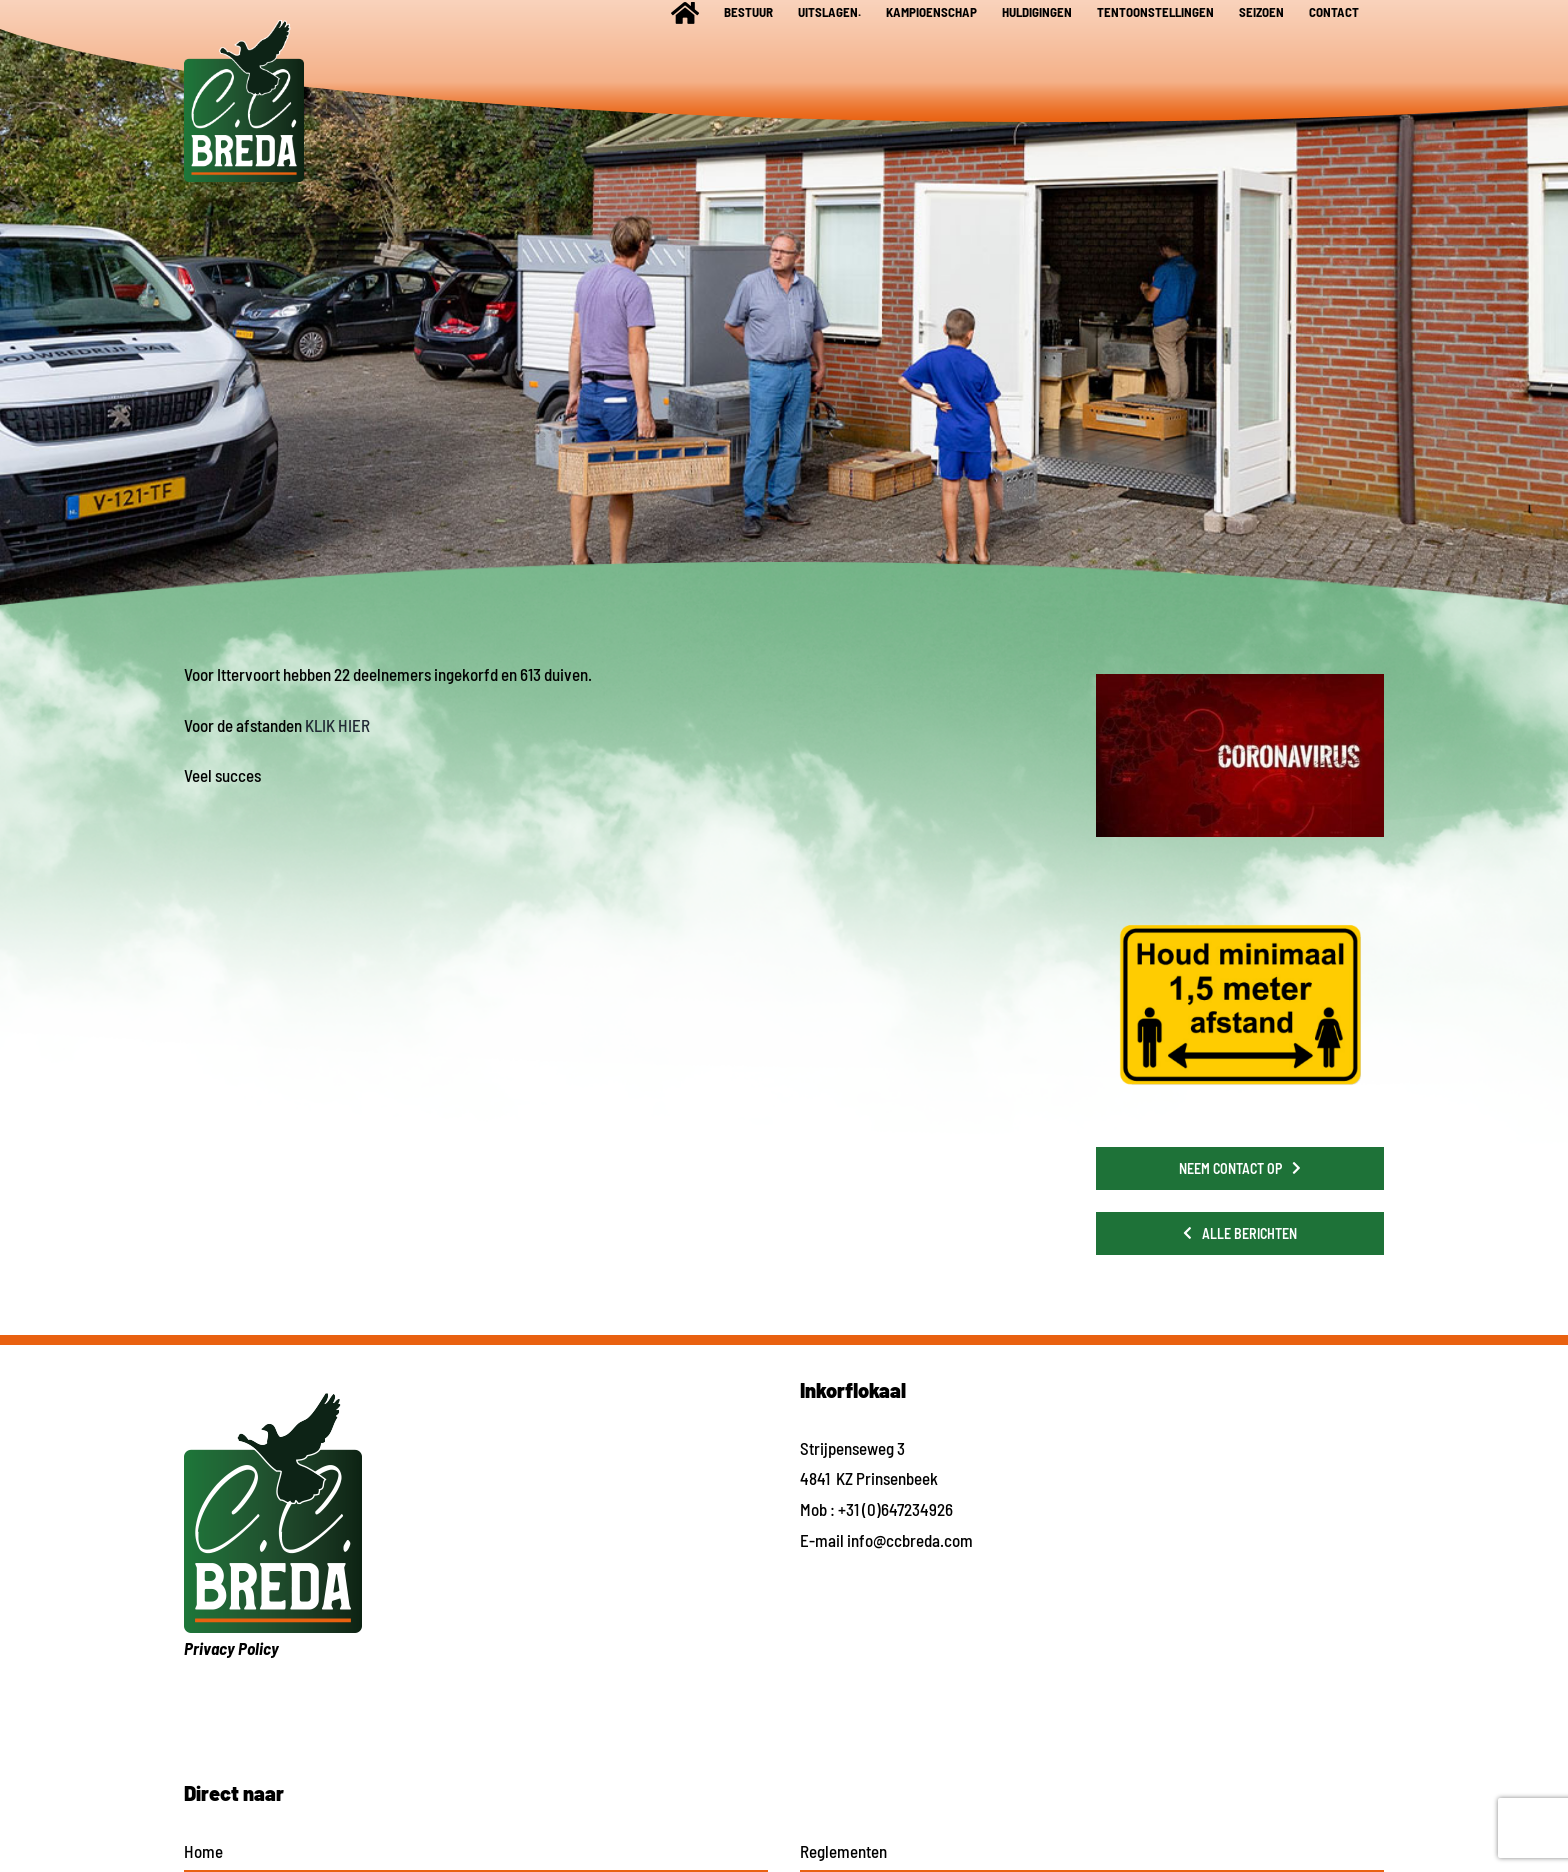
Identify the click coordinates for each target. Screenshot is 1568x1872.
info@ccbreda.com (910, 1540)
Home (203, 1851)
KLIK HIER (337, 725)
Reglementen (843, 1851)
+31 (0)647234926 (895, 1509)
